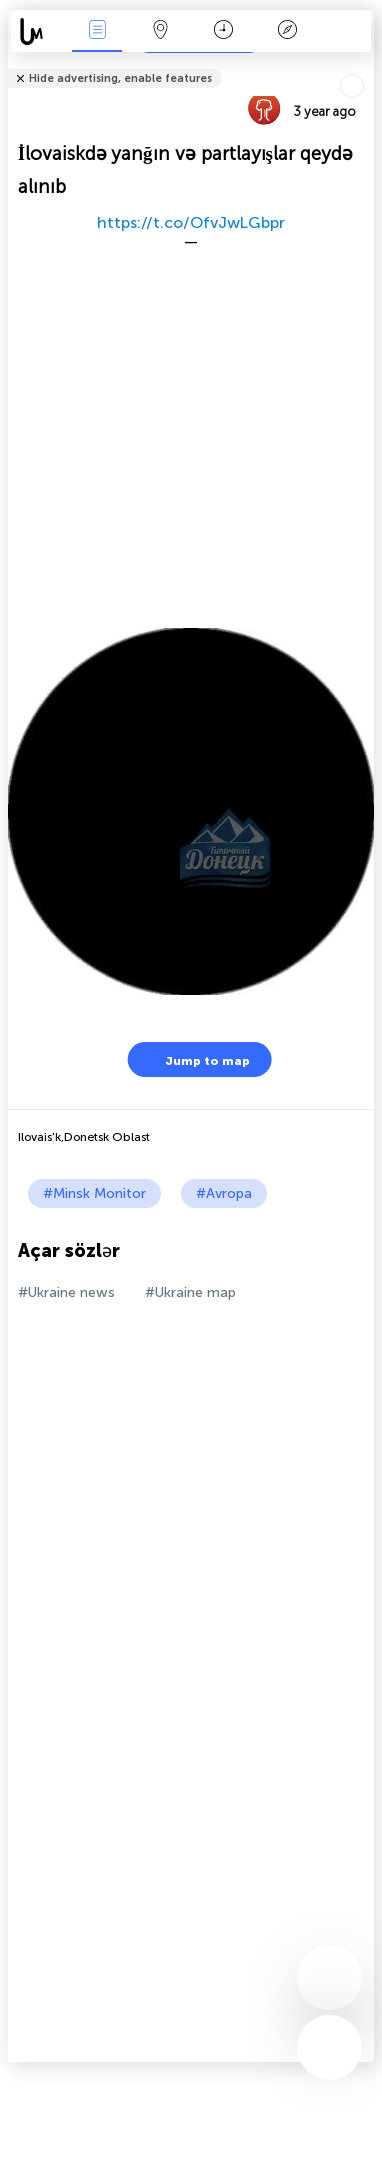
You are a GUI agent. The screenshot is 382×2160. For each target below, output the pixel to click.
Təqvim (223, 31)
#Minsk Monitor (94, 1193)
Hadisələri (97, 31)
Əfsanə (287, 31)
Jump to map (195, 1059)
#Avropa (224, 1193)
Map (160, 31)
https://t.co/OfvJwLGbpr (191, 222)
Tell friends (365, 65)
